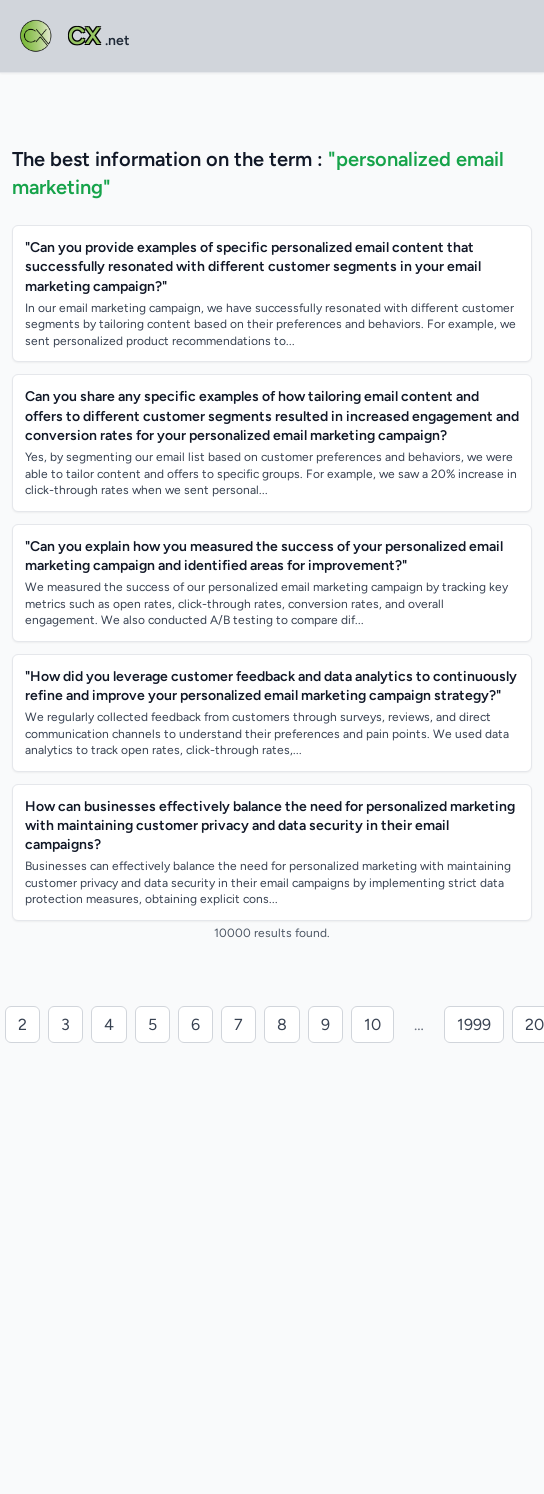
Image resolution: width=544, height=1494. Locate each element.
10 (372, 1024)
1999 (474, 1024)
